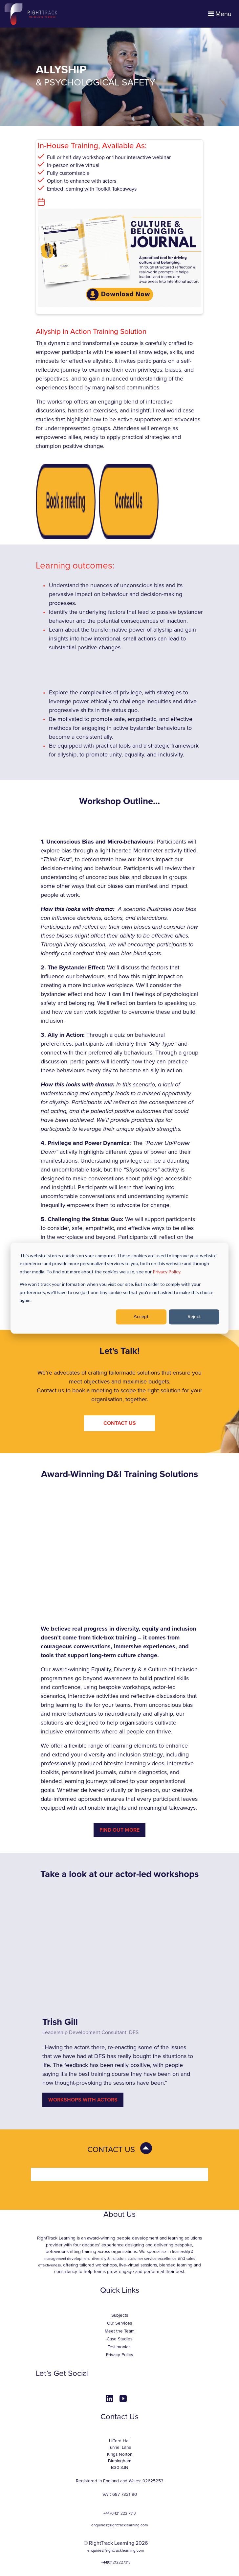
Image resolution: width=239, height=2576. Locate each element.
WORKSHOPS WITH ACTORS (83, 2100)
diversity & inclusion (108, 2258)
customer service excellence (152, 2258)
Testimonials (119, 2347)
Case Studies (119, 2339)
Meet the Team (120, 2331)
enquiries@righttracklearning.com (119, 2525)
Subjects (119, 2315)
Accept (141, 1316)
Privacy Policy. (167, 1271)
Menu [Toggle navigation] (219, 14)
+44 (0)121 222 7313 (119, 2513)
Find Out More (119, 1830)
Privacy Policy (119, 2354)
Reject (194, 1316)
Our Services (119, 2323)
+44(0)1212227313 (115, 2562)
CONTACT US (119, 1423)
